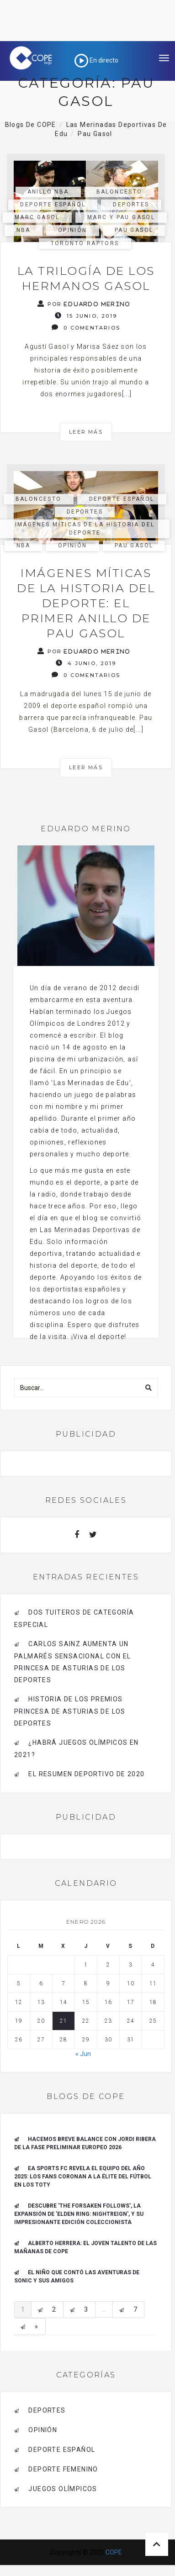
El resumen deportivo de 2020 (86, 1774)
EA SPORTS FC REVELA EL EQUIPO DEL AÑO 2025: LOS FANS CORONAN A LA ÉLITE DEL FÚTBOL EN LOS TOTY (82, 2176)
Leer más (86, 432)
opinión (72, 230)
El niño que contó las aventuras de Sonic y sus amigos (76, 2276)
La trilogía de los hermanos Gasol (86, 278)
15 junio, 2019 (86, 315)
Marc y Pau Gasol (121, 217)
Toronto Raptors (85, 243)
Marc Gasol (37, 217)
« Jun (83, 2053)
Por (84, 303)
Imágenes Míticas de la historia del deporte (85, 528)
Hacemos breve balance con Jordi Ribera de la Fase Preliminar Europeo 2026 (85, 2143)
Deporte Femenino (63, 2469)
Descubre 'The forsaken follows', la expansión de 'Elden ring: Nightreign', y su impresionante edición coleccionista (78, 2214)
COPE (114, 2552)
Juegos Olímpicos (62, 2488)
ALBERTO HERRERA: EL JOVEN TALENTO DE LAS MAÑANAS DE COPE (85, 2247)
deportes (131, 204)
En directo (96, 60)
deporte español (52, 204)
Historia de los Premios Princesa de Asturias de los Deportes (70, 1711)
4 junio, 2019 (86, 663)
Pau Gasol (134, 230)
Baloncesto (119, 192)
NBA (23, 230)
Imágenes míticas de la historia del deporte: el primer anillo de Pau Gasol (86, 603)
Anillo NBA (48, 192)
